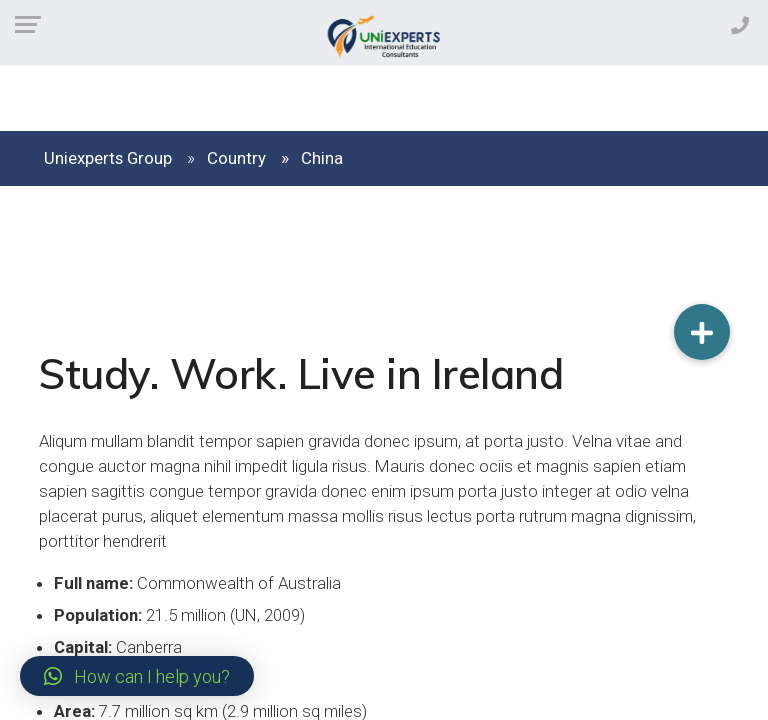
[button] (137, 676)
